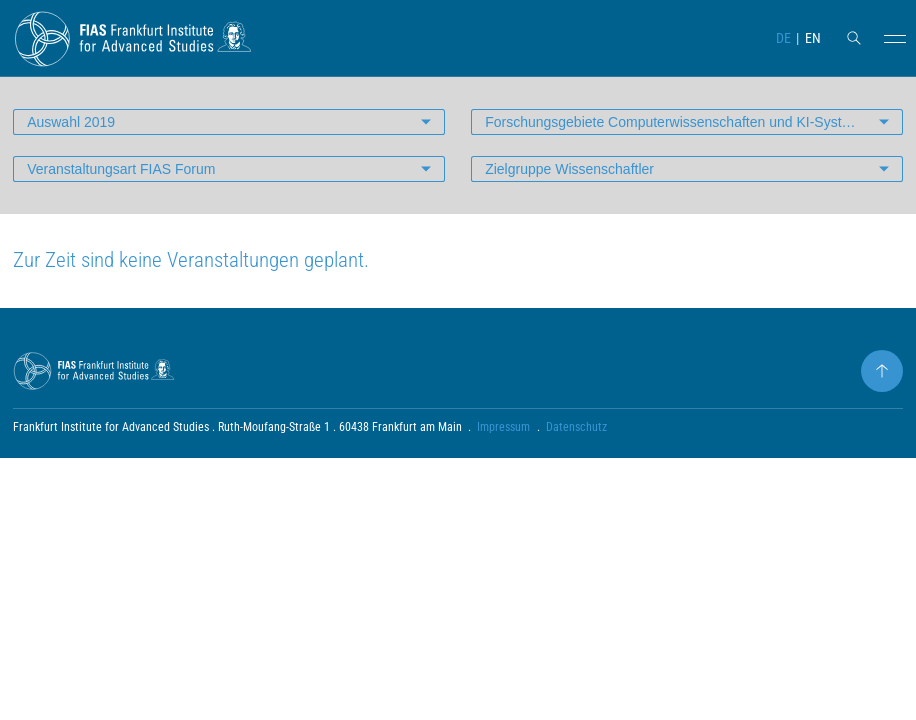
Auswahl (71, 122)
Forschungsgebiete (677, 122)
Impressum (503, 427)
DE (783, 38)
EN (813, 38)
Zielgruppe (569, 169)
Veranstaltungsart (121, 169)
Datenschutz (576, 427)
